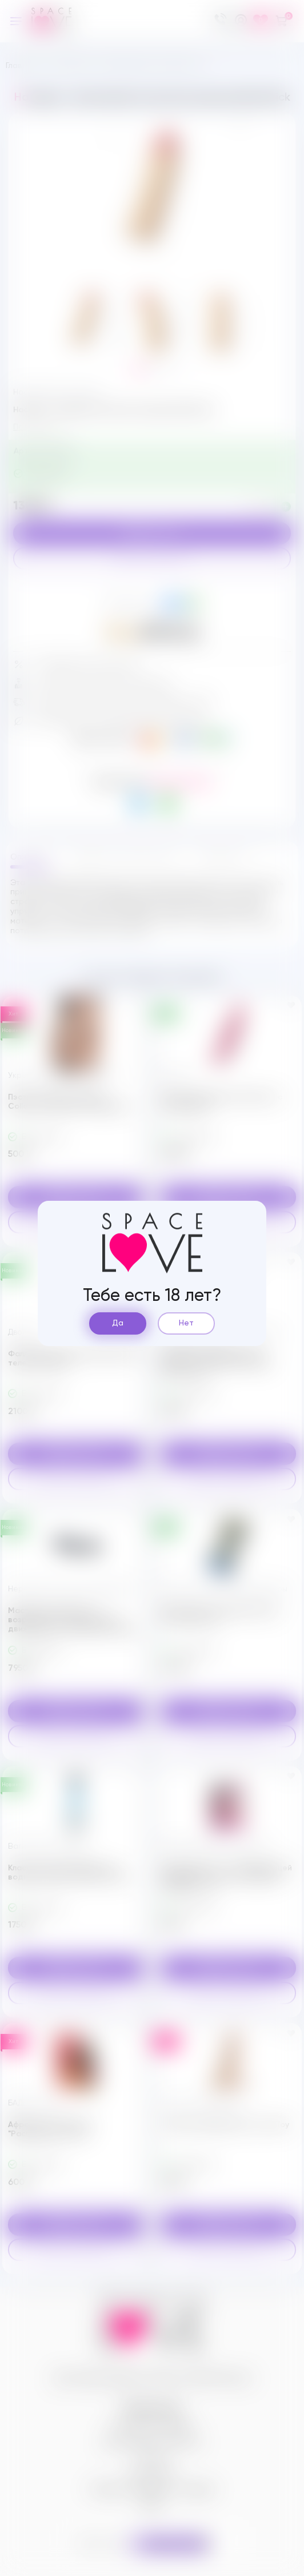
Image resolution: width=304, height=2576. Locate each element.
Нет (186, 1323)
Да (117, 1323)
